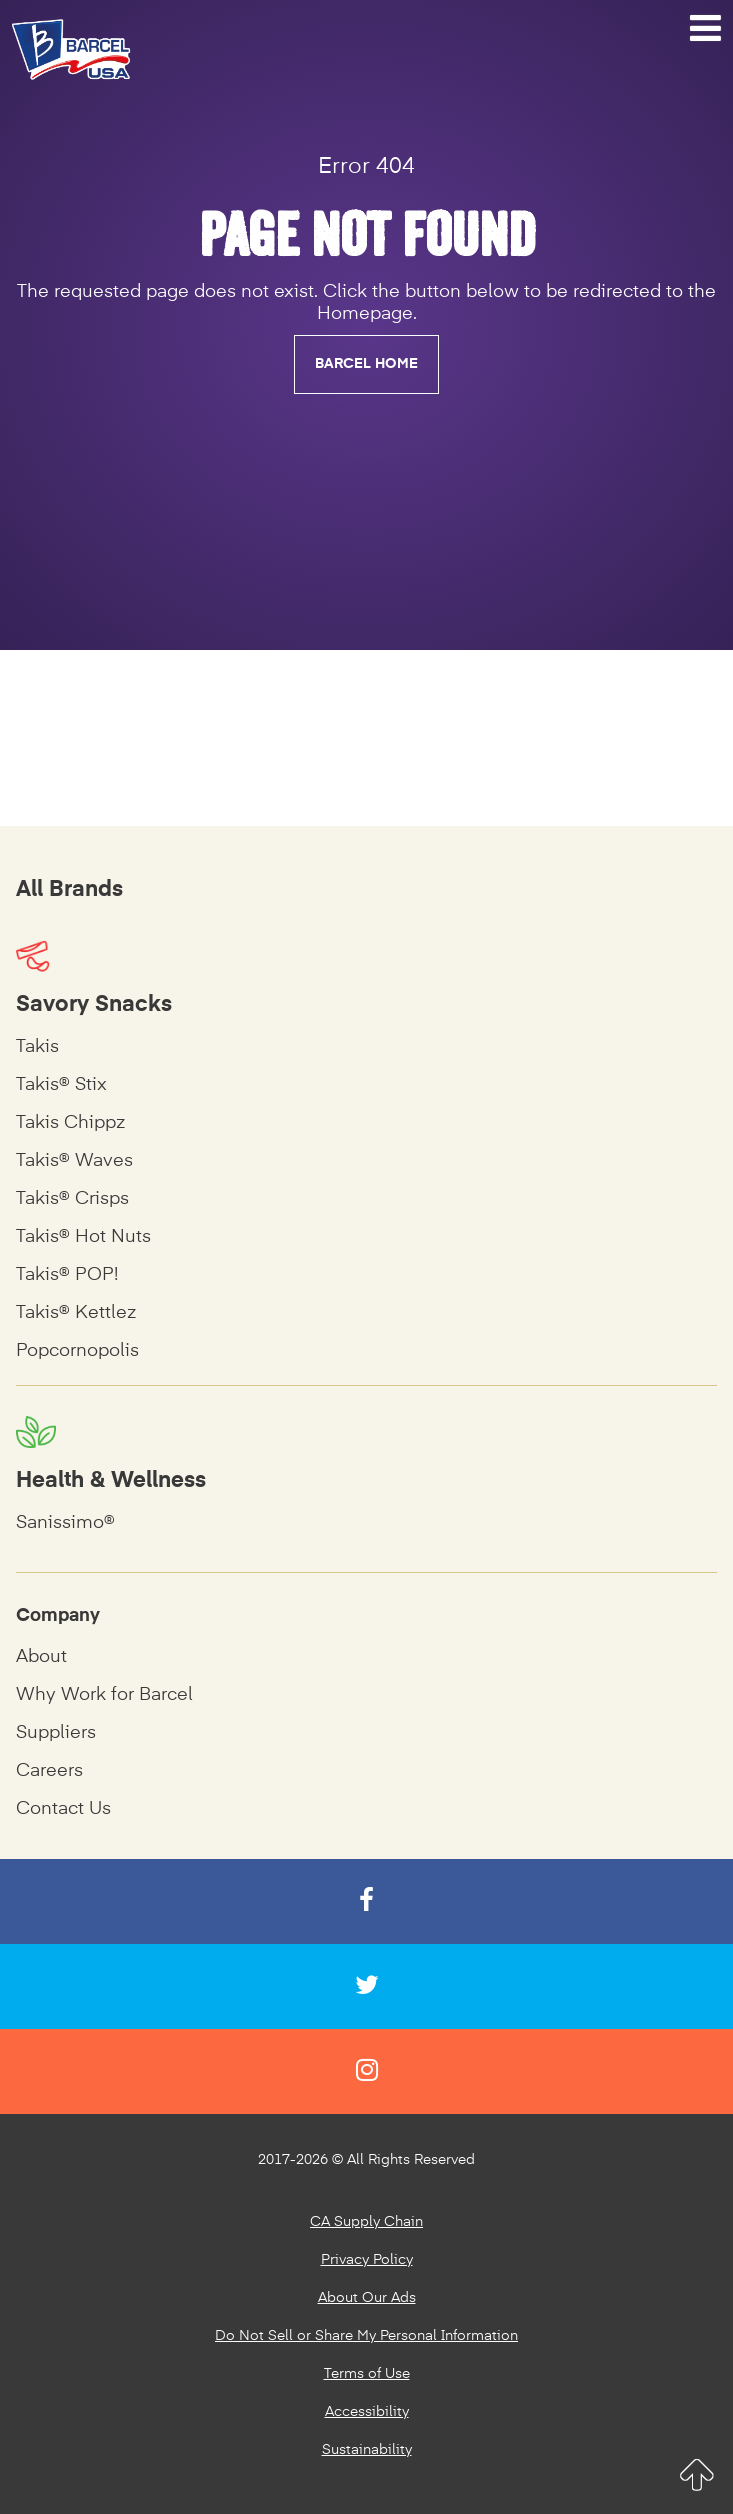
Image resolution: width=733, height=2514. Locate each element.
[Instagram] (366, 2071)
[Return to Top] (696, 2475)
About (41, 1657)
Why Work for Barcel (104, 1695)
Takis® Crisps (72, 1199)
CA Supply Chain (366, 2222)
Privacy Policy (367, 2260)
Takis (37, 1047)
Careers (49, 1771)
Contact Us (63, 1809)
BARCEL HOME (366, 364)
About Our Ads (367, 2298)
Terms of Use (367, 2374)
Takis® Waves (74, 1161)
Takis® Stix (61, 1085)
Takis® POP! (67, 1275)
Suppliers (56, 1733)
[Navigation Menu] (705, 29)
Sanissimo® (65, 1523)
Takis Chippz (70, 1123)
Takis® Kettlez (76, 1313)
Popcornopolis (77, 1351)
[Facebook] (366, 1901)
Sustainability (367, 2450)
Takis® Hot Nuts (83, 1237)
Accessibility (367, 2412)
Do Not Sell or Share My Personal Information (366, 2336)
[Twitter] (366, 1986)
